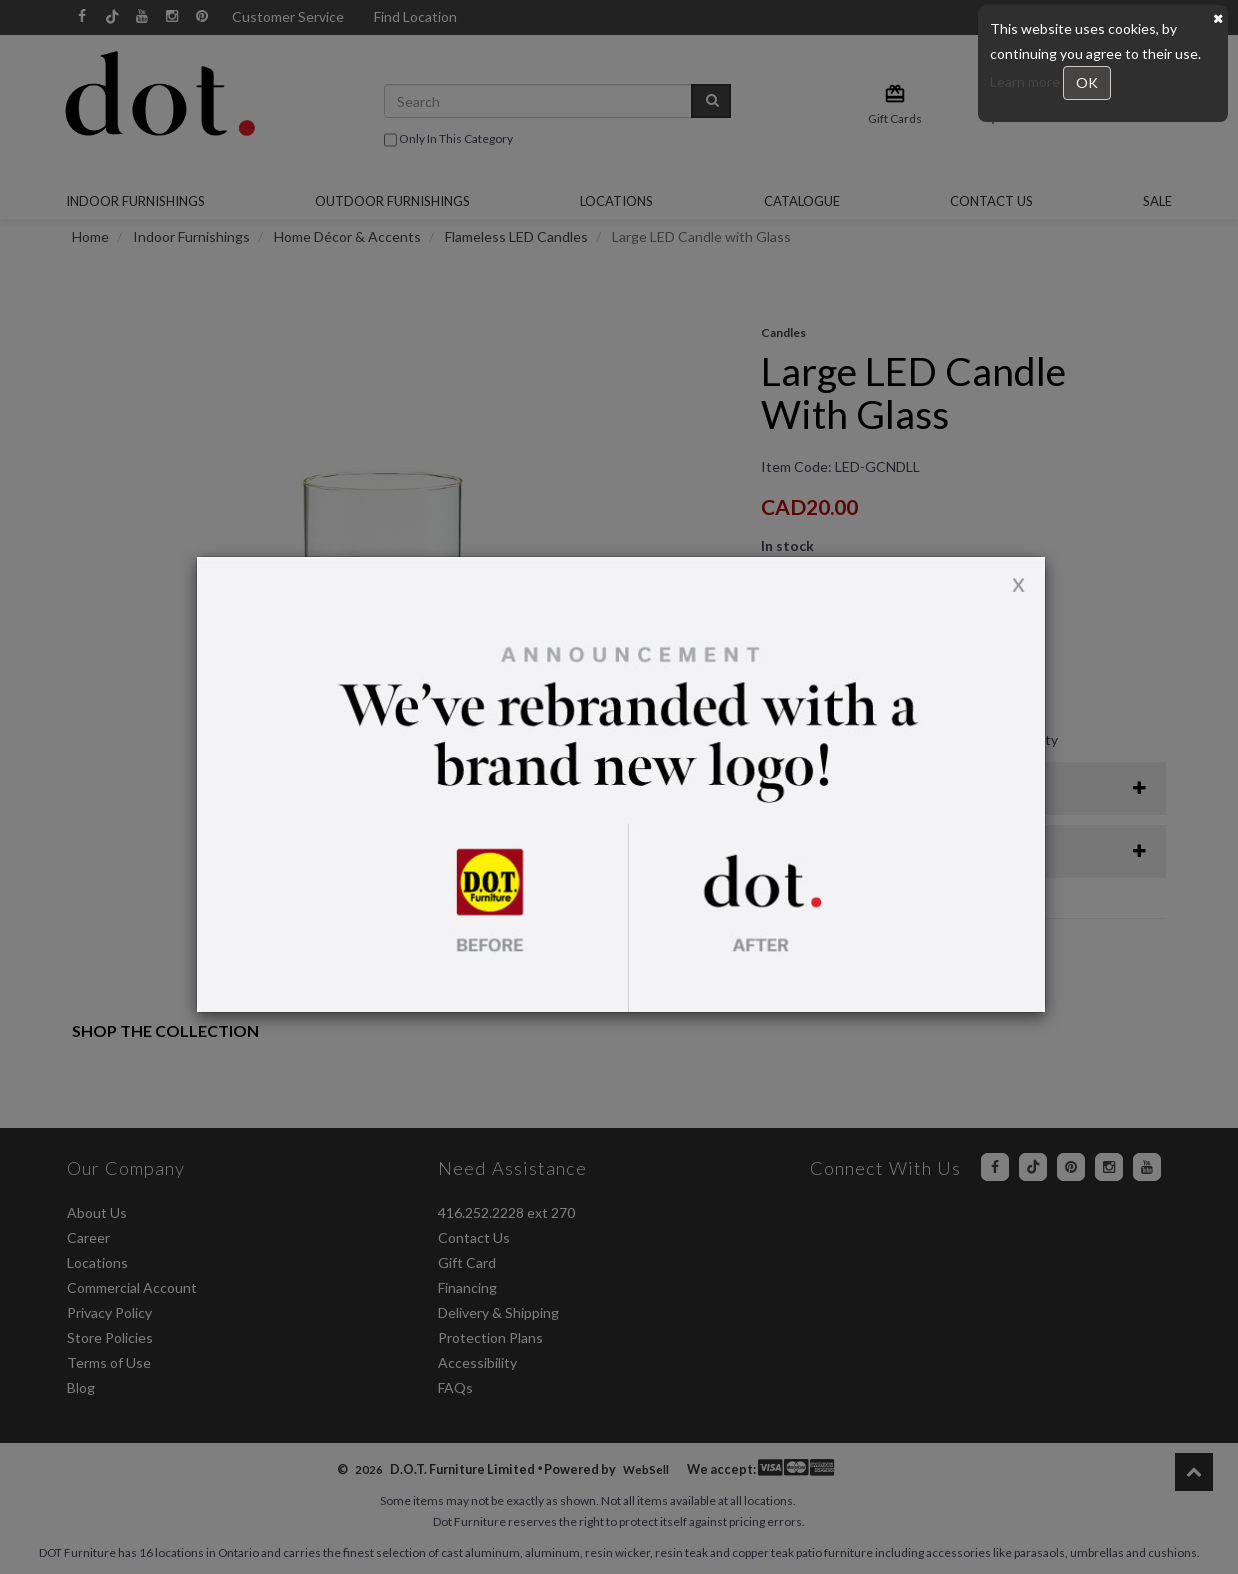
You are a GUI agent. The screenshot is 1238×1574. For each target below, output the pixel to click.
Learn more (1026, 81)
